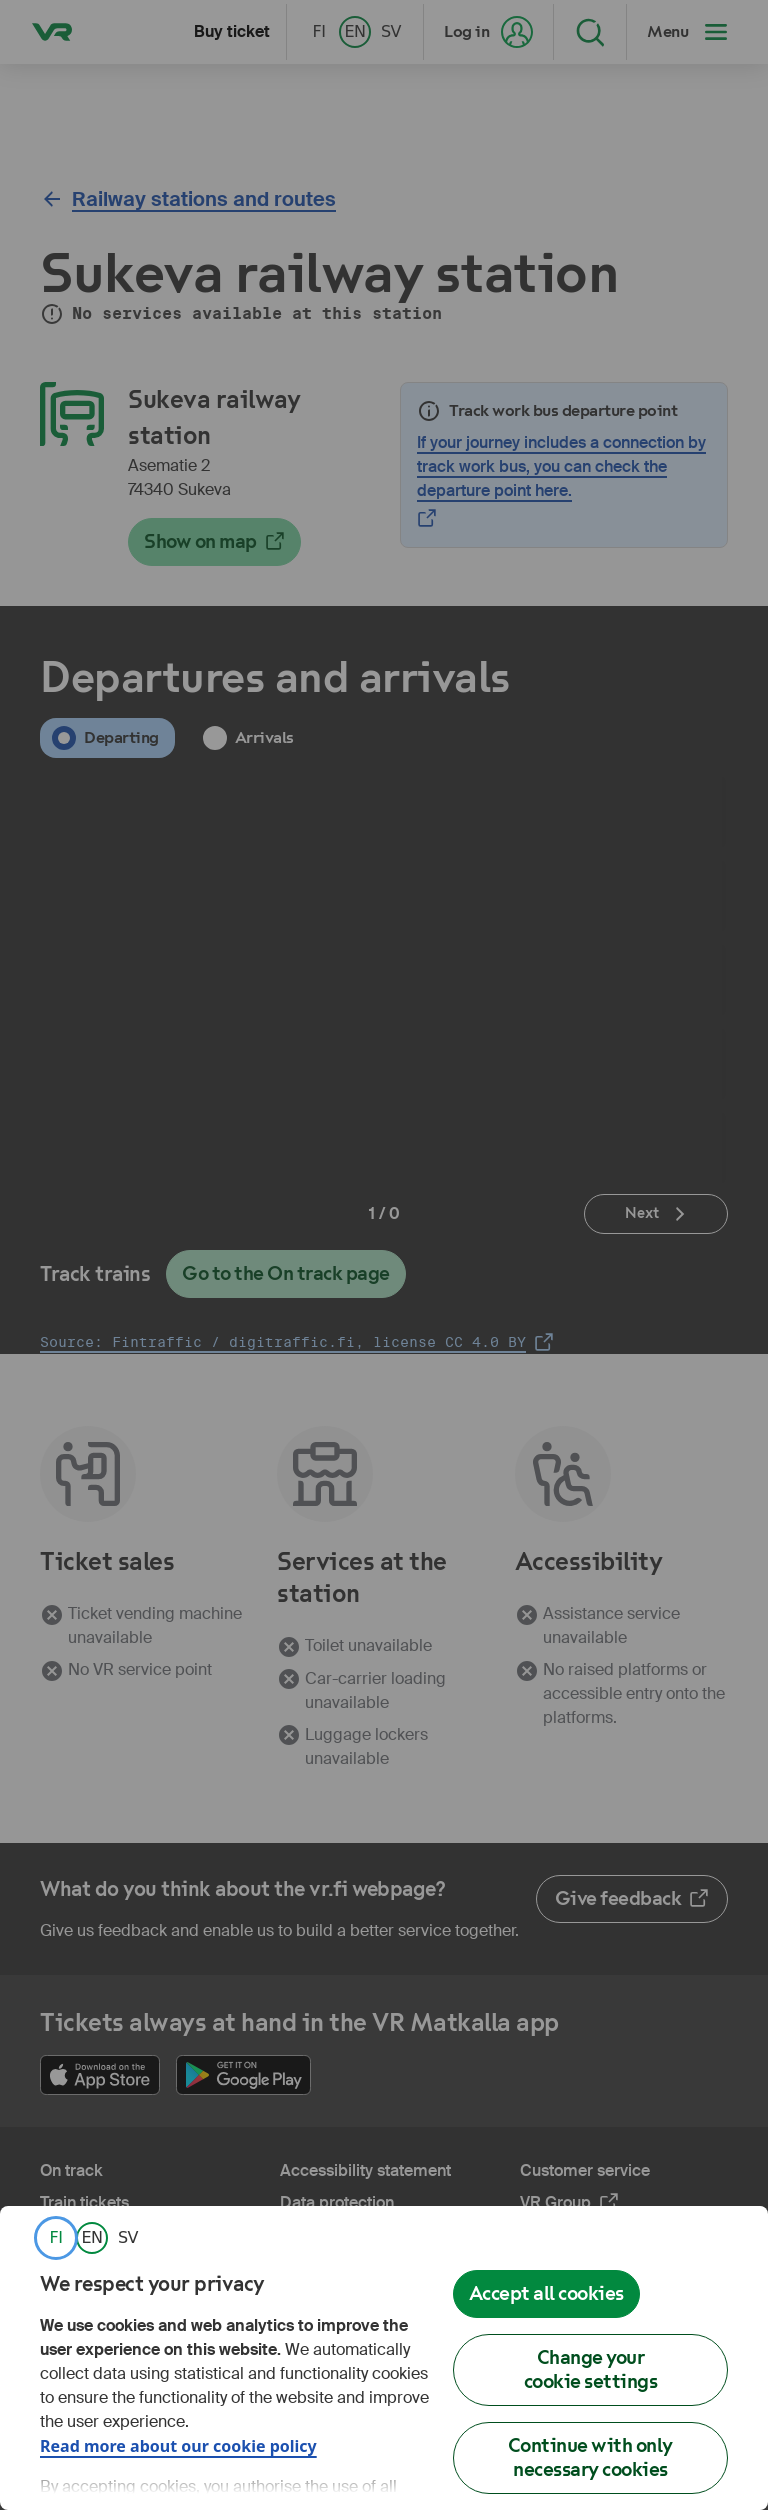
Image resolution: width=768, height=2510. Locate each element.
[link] (56, 2238)
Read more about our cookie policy (178, 2446)
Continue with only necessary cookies (590, 2457)
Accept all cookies (546, 2293)
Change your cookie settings (591, 2369)
